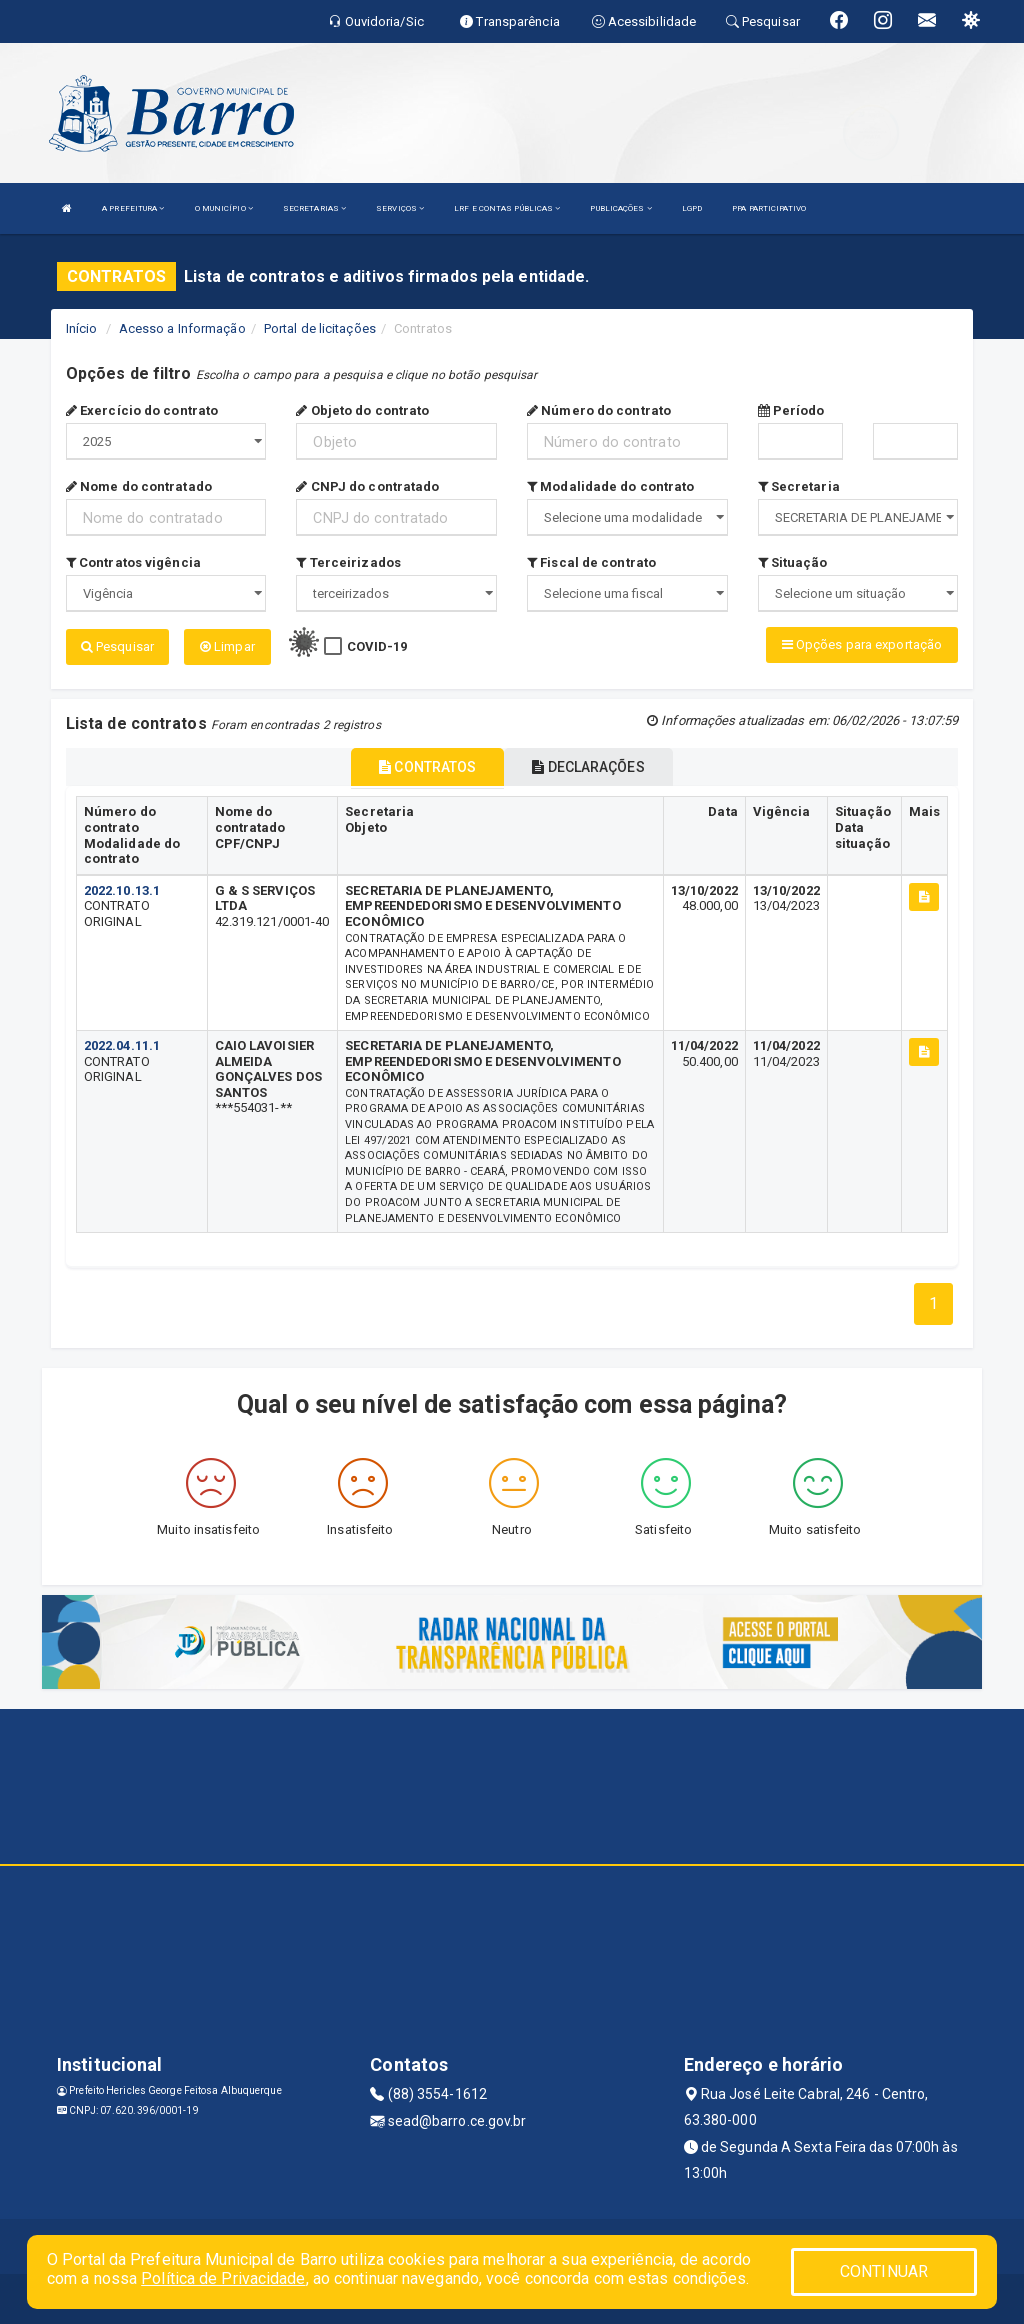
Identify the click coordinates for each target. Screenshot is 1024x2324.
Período (791, 410)
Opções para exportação (862, 644)
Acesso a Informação (182, 328)
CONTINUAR (884, 2271)
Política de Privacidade (223, 2278)
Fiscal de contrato (591, 562)
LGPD (692, 208)
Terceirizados (348, 562)
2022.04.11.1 (122, 1045)
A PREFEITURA (133, 208)
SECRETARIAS (314, 208)
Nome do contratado (139, 486)
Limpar (227, 646)
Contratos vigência (133, 562)
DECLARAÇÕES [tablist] (588, 767)
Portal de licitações (320, 328)
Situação (793, 562)
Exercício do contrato (142, 410)
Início (82, 328)
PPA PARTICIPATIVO (769, 208)
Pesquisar (117, 646)
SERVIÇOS (400, 208)
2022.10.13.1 (122, 890)
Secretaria (799, 486)
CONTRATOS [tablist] (427, 767)
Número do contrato (599, 410)
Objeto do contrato (362, 410)
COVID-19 (377, 646)
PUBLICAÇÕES (620, 208)
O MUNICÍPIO (224, 208)
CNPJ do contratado (367, 486)
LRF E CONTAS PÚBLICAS (507, 208)
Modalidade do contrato (610, 486)
